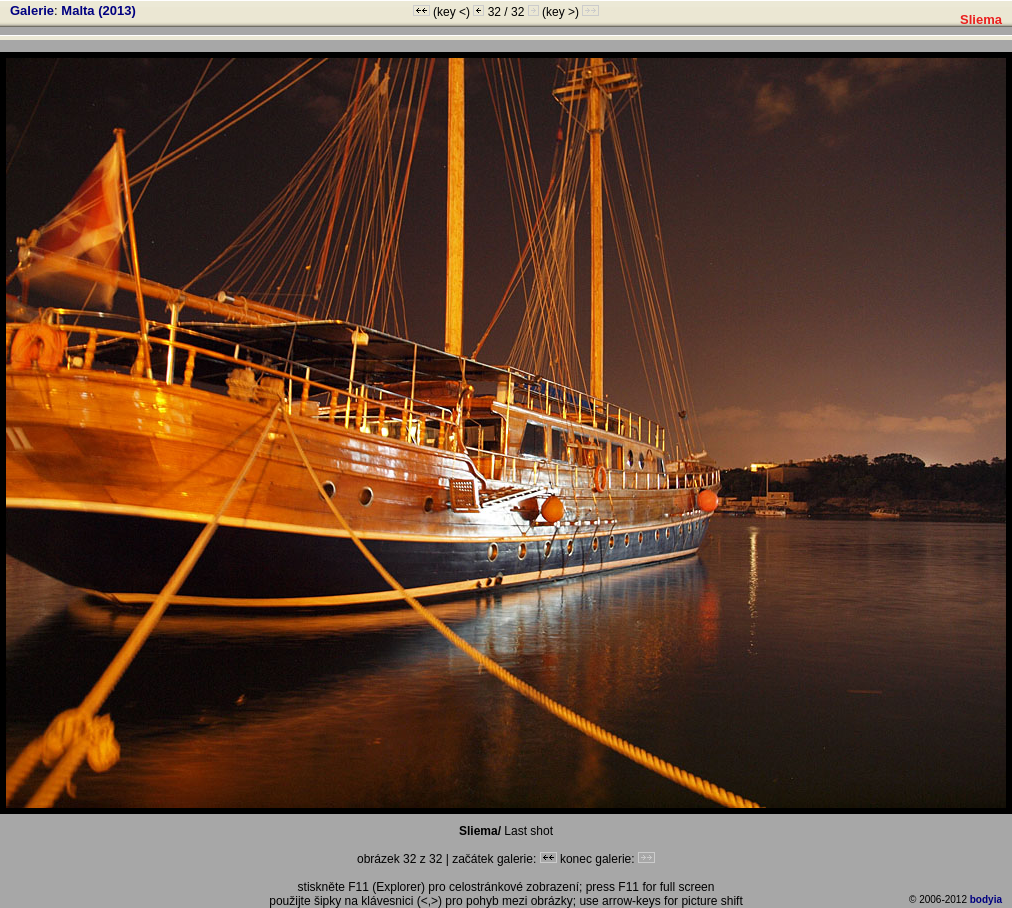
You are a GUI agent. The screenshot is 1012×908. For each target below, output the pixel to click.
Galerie (32, 10)
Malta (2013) (98, 10)
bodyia (986, 899)
